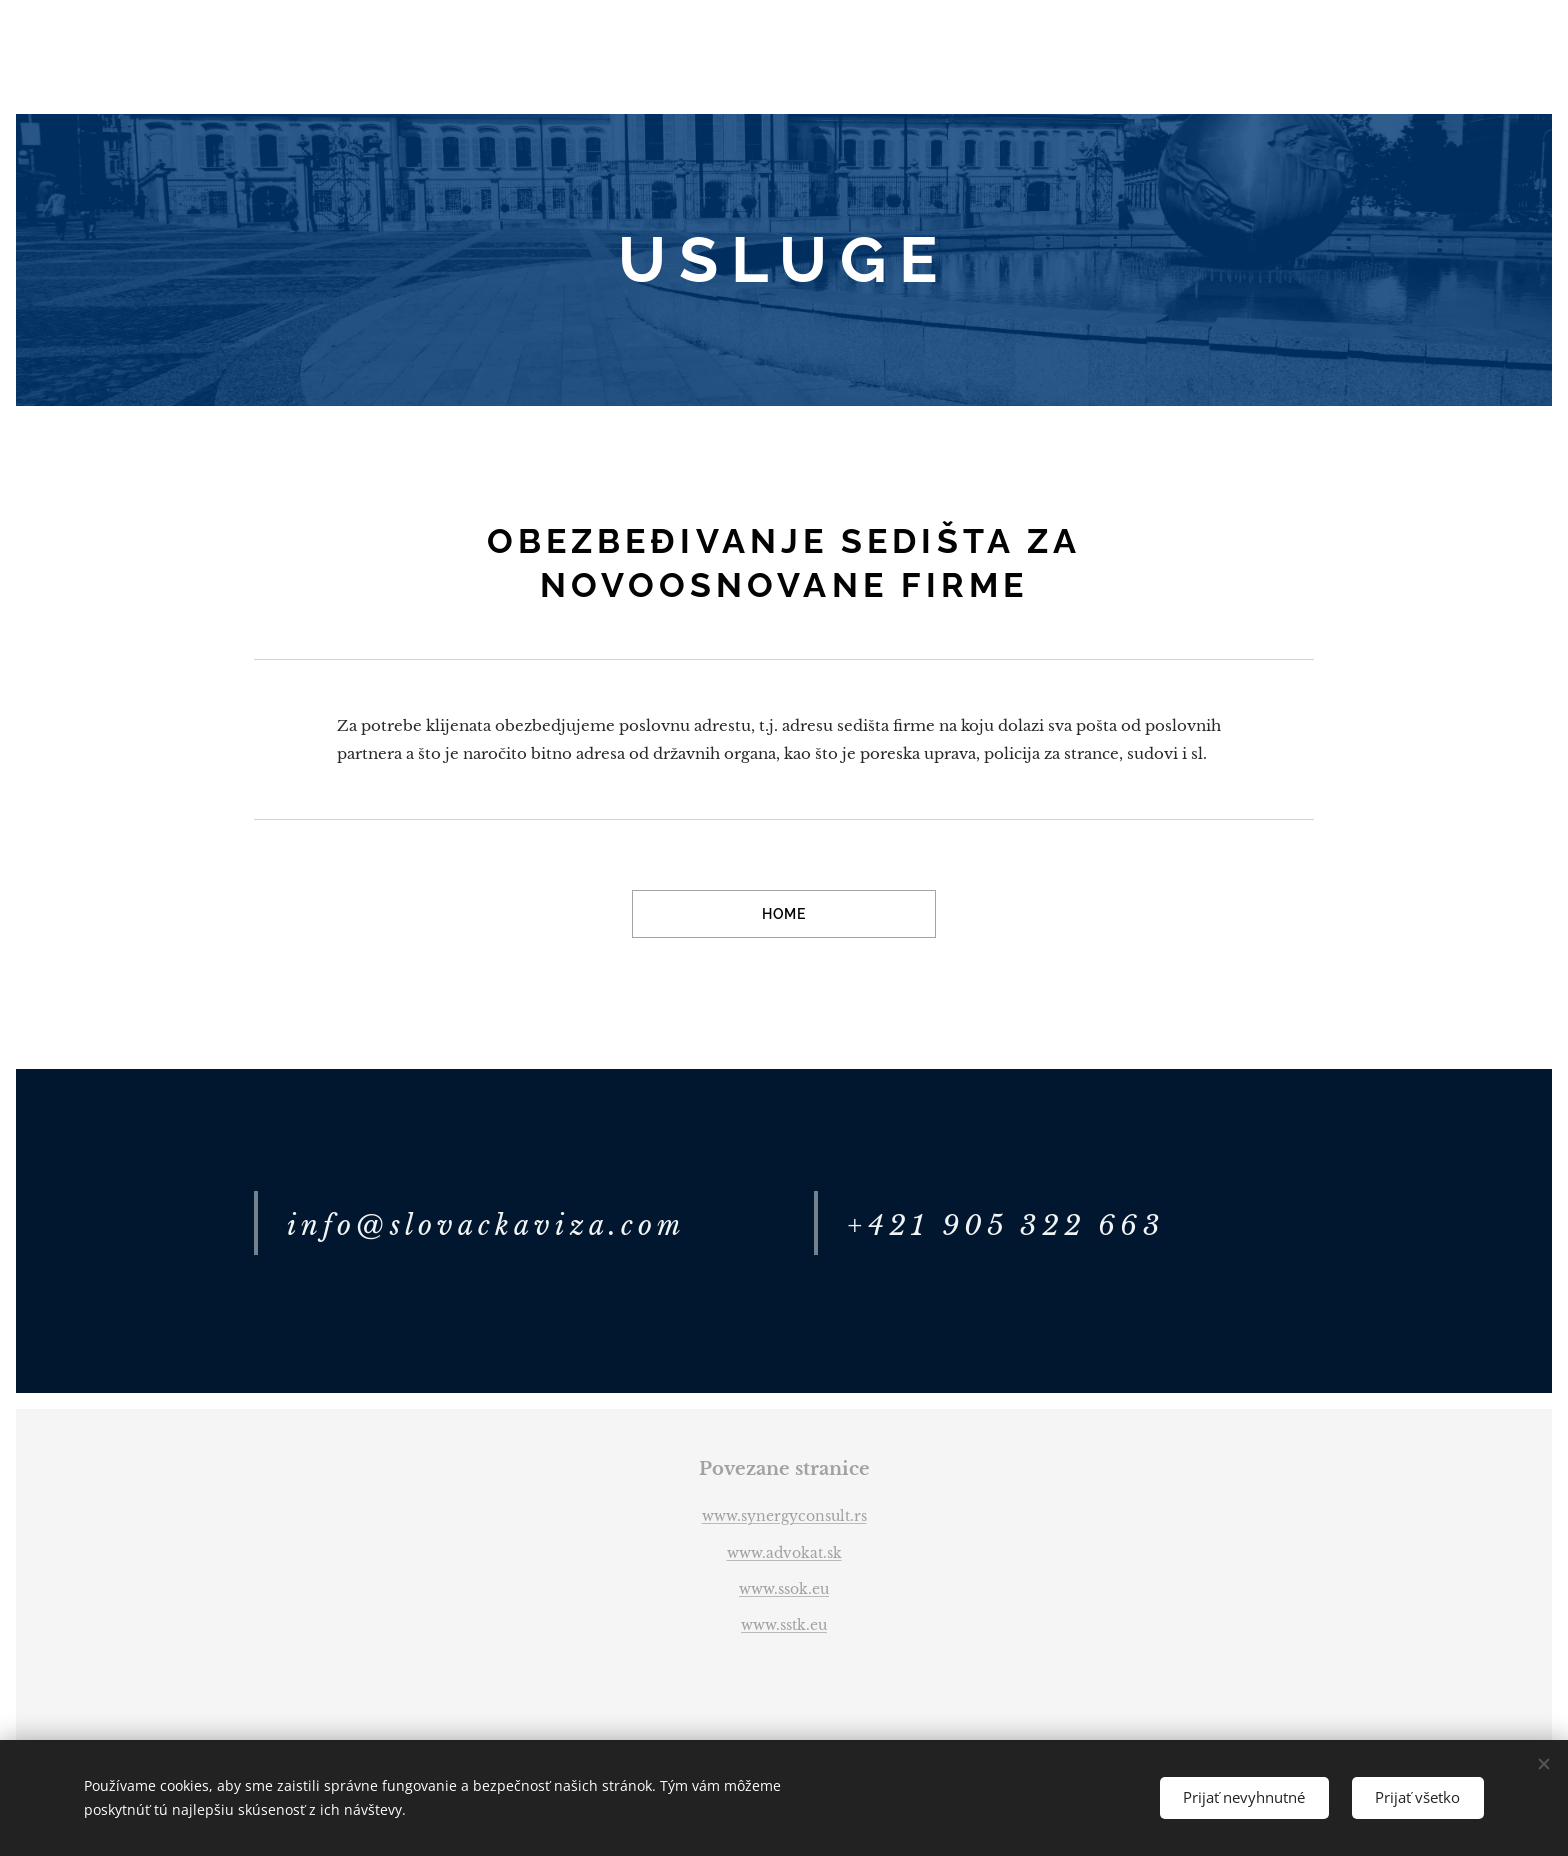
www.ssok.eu (784, 1589)
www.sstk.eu (784, 1625)
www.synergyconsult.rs (784, 1516)
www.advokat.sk (784, 1553)
